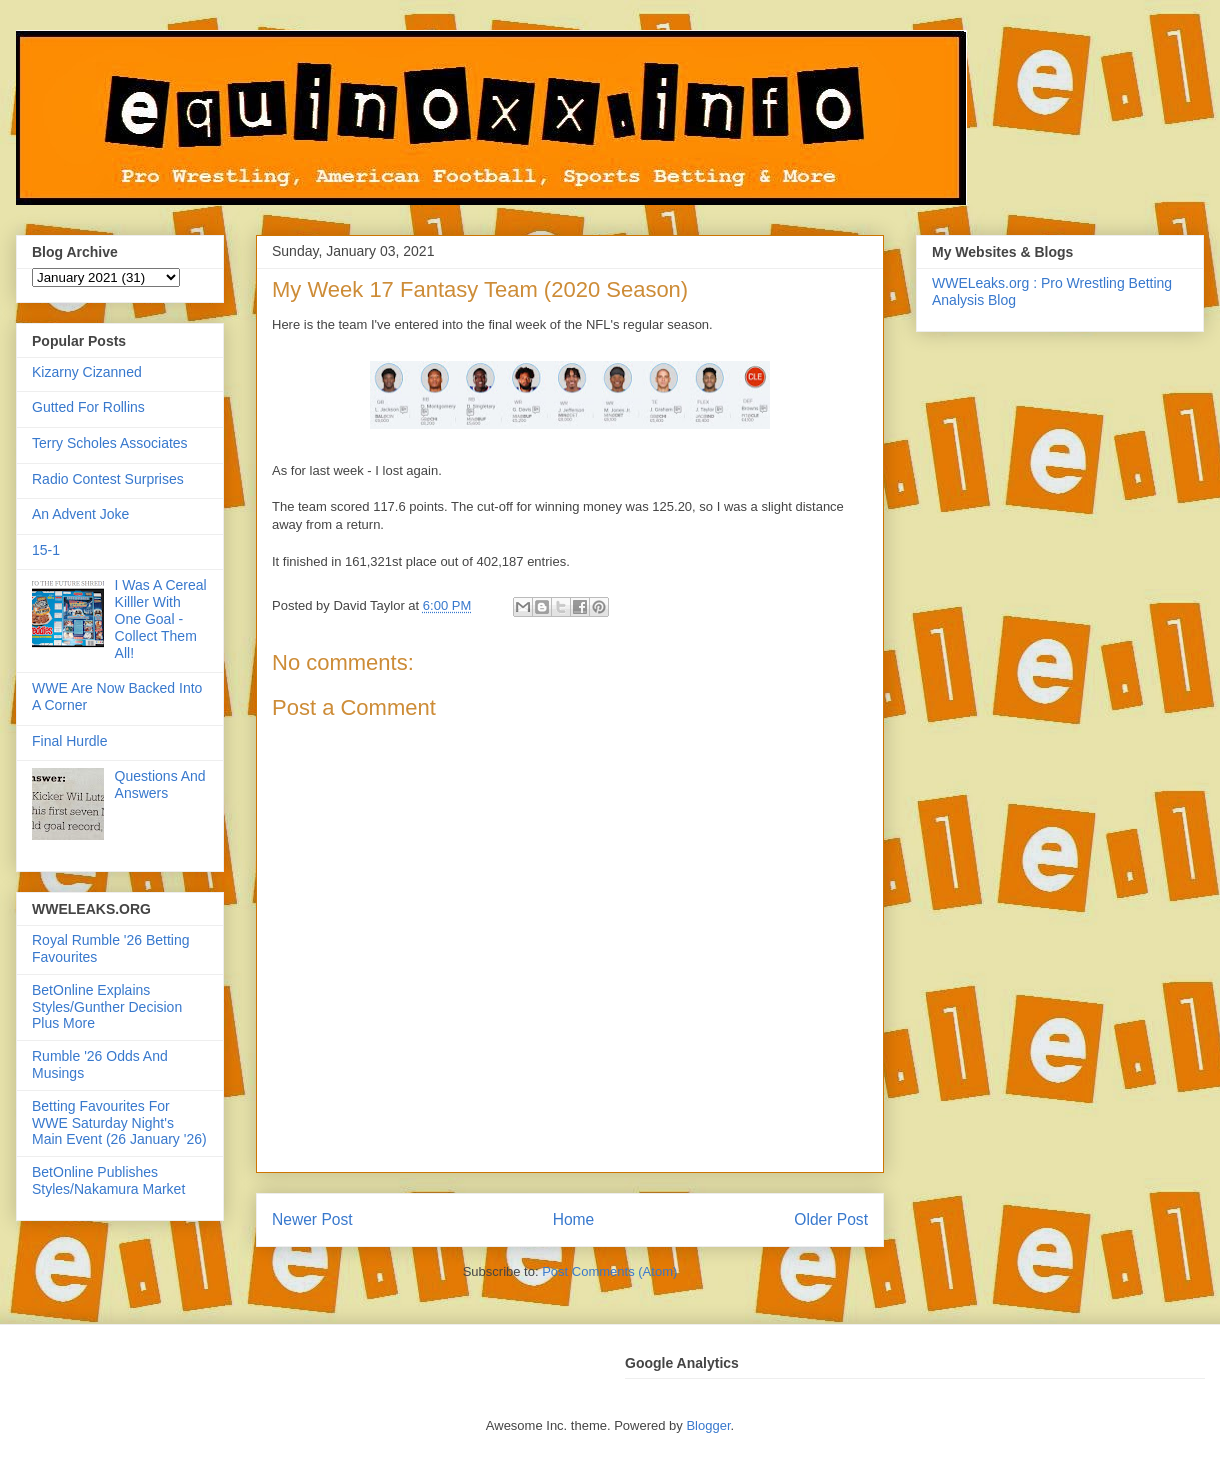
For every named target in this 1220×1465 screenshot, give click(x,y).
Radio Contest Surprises (108, 479)
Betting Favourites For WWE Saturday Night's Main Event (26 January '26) (119, 1123)
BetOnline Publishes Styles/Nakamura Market (108, 1180)
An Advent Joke (80, 514)
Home (574, 1219)
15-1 (46, 550)
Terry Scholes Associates (110, 443)
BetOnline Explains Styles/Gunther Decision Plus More (107, 1007)
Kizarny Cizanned (87, 372)
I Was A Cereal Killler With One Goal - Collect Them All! (161, 618)
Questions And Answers (160, 784)
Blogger (708, 1425)
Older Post (831, 1219)
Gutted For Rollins (88, 407)
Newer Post (312, 1219)
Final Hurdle (69, 741)
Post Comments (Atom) (609, 1271)
